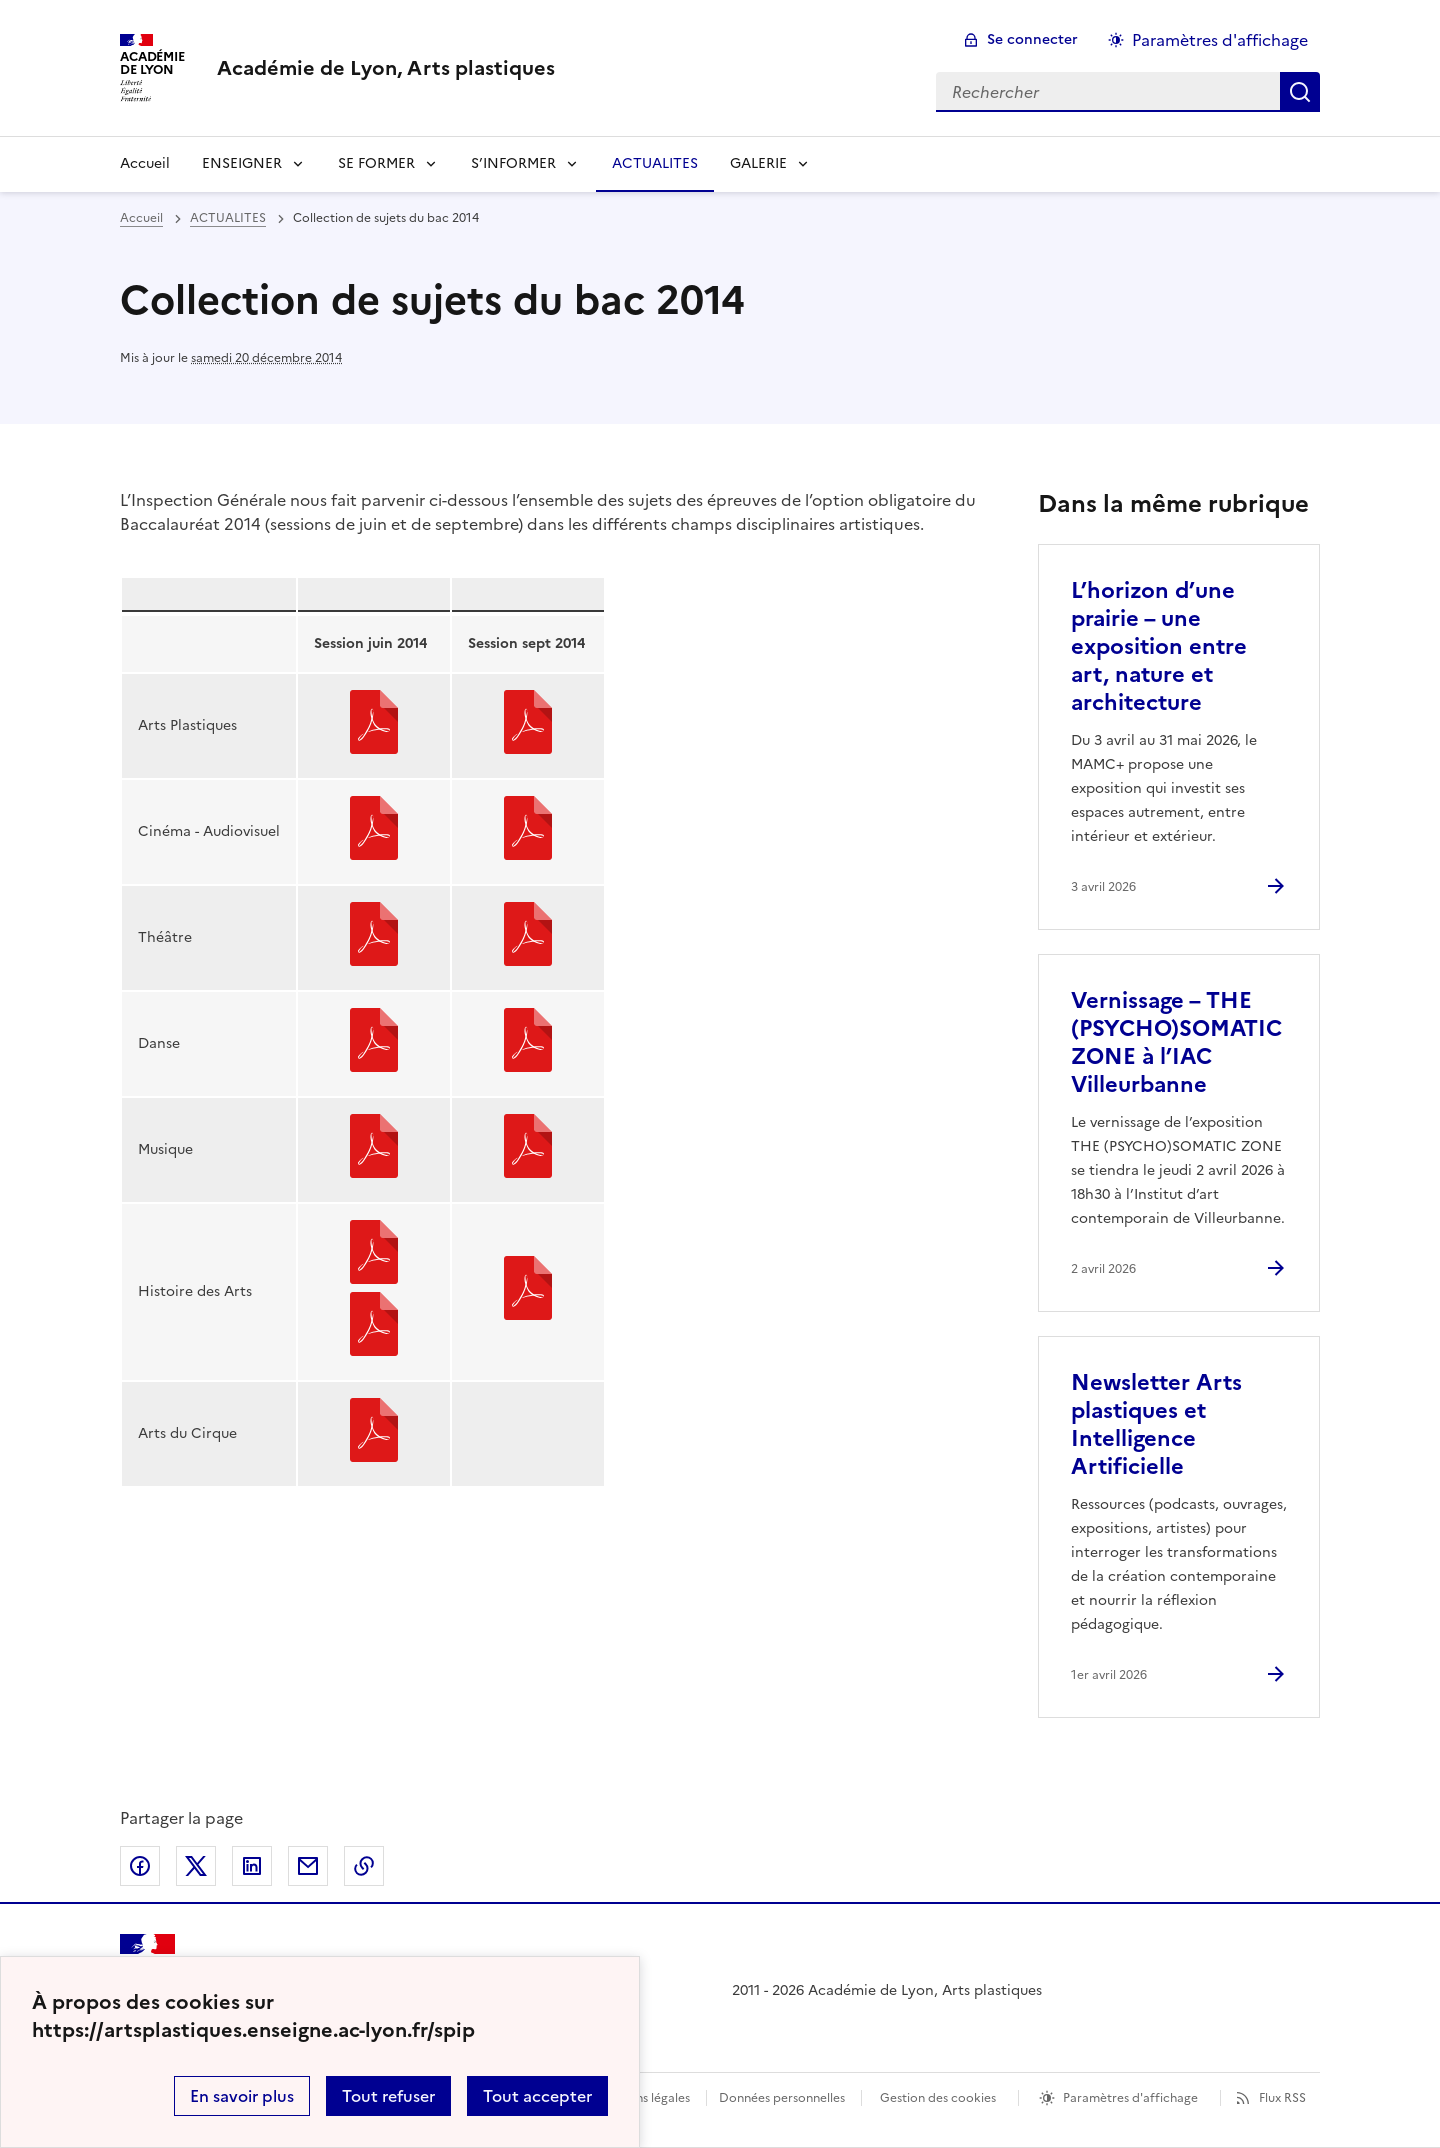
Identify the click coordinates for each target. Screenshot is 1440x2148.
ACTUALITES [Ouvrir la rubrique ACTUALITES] (655, 163)
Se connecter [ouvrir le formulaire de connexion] (1032, 39)
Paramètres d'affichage (1130, 2098)
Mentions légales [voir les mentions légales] (642, 2098)
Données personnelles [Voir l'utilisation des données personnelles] (782, 2098)
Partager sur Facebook (140, 1866)
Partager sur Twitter (196, 1866)
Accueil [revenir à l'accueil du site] (145, 163)
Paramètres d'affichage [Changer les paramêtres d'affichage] (1220, 40)
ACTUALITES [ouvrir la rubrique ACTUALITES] (228, 218)
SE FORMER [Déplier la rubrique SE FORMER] (376, 163)
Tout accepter (537, 2096)
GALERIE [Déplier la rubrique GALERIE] (758, 163)
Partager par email (308, 1866)
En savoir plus (242, 2096)
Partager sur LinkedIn (252, 1866)
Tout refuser (388, 2096)
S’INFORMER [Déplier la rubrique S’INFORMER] (513, 163)
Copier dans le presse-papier (364, 1866)
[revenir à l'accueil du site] (386, 68)
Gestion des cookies (938, 2098)
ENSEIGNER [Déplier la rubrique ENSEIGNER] (242, 163)
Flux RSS (1282, 2098)
